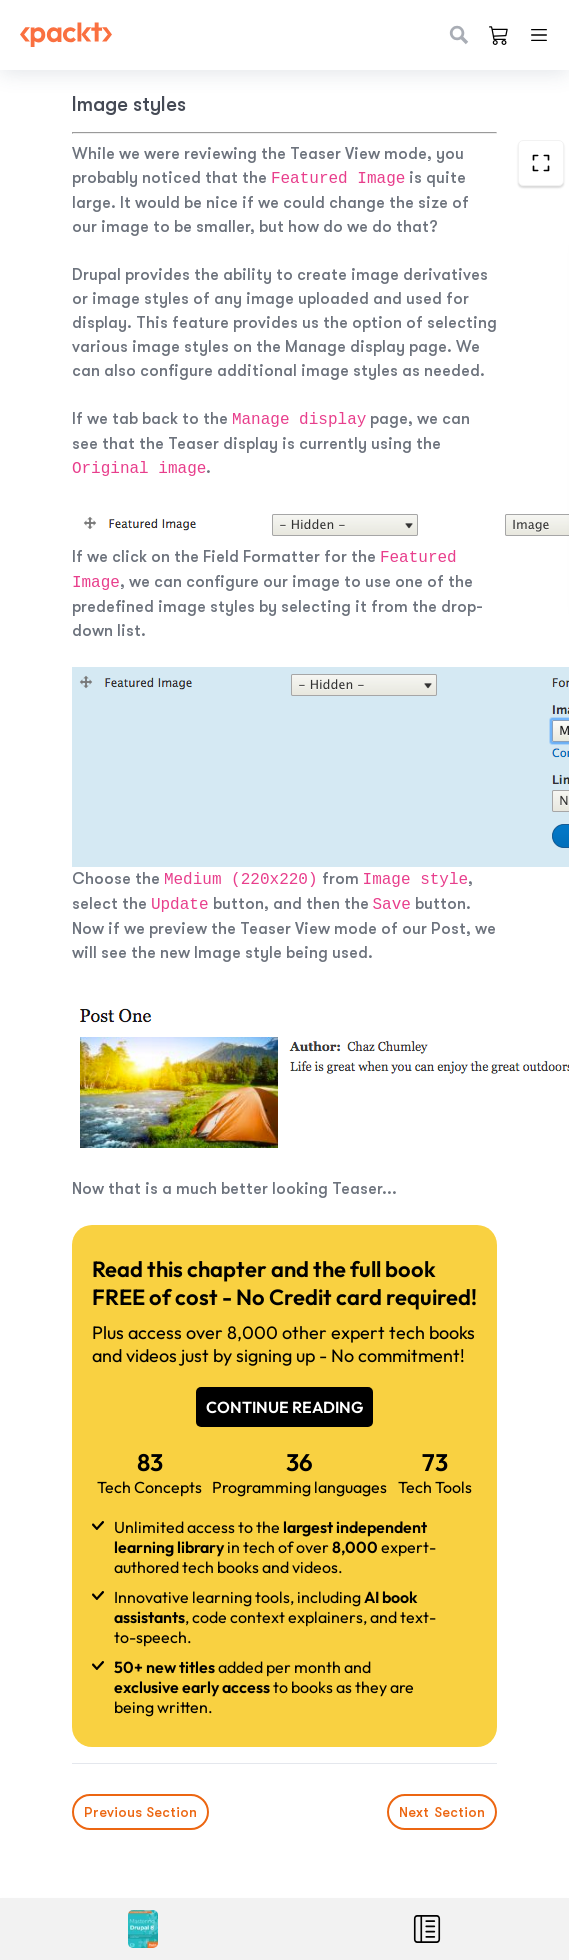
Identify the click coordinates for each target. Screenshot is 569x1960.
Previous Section (140, 1812)
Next (442, 1812)
